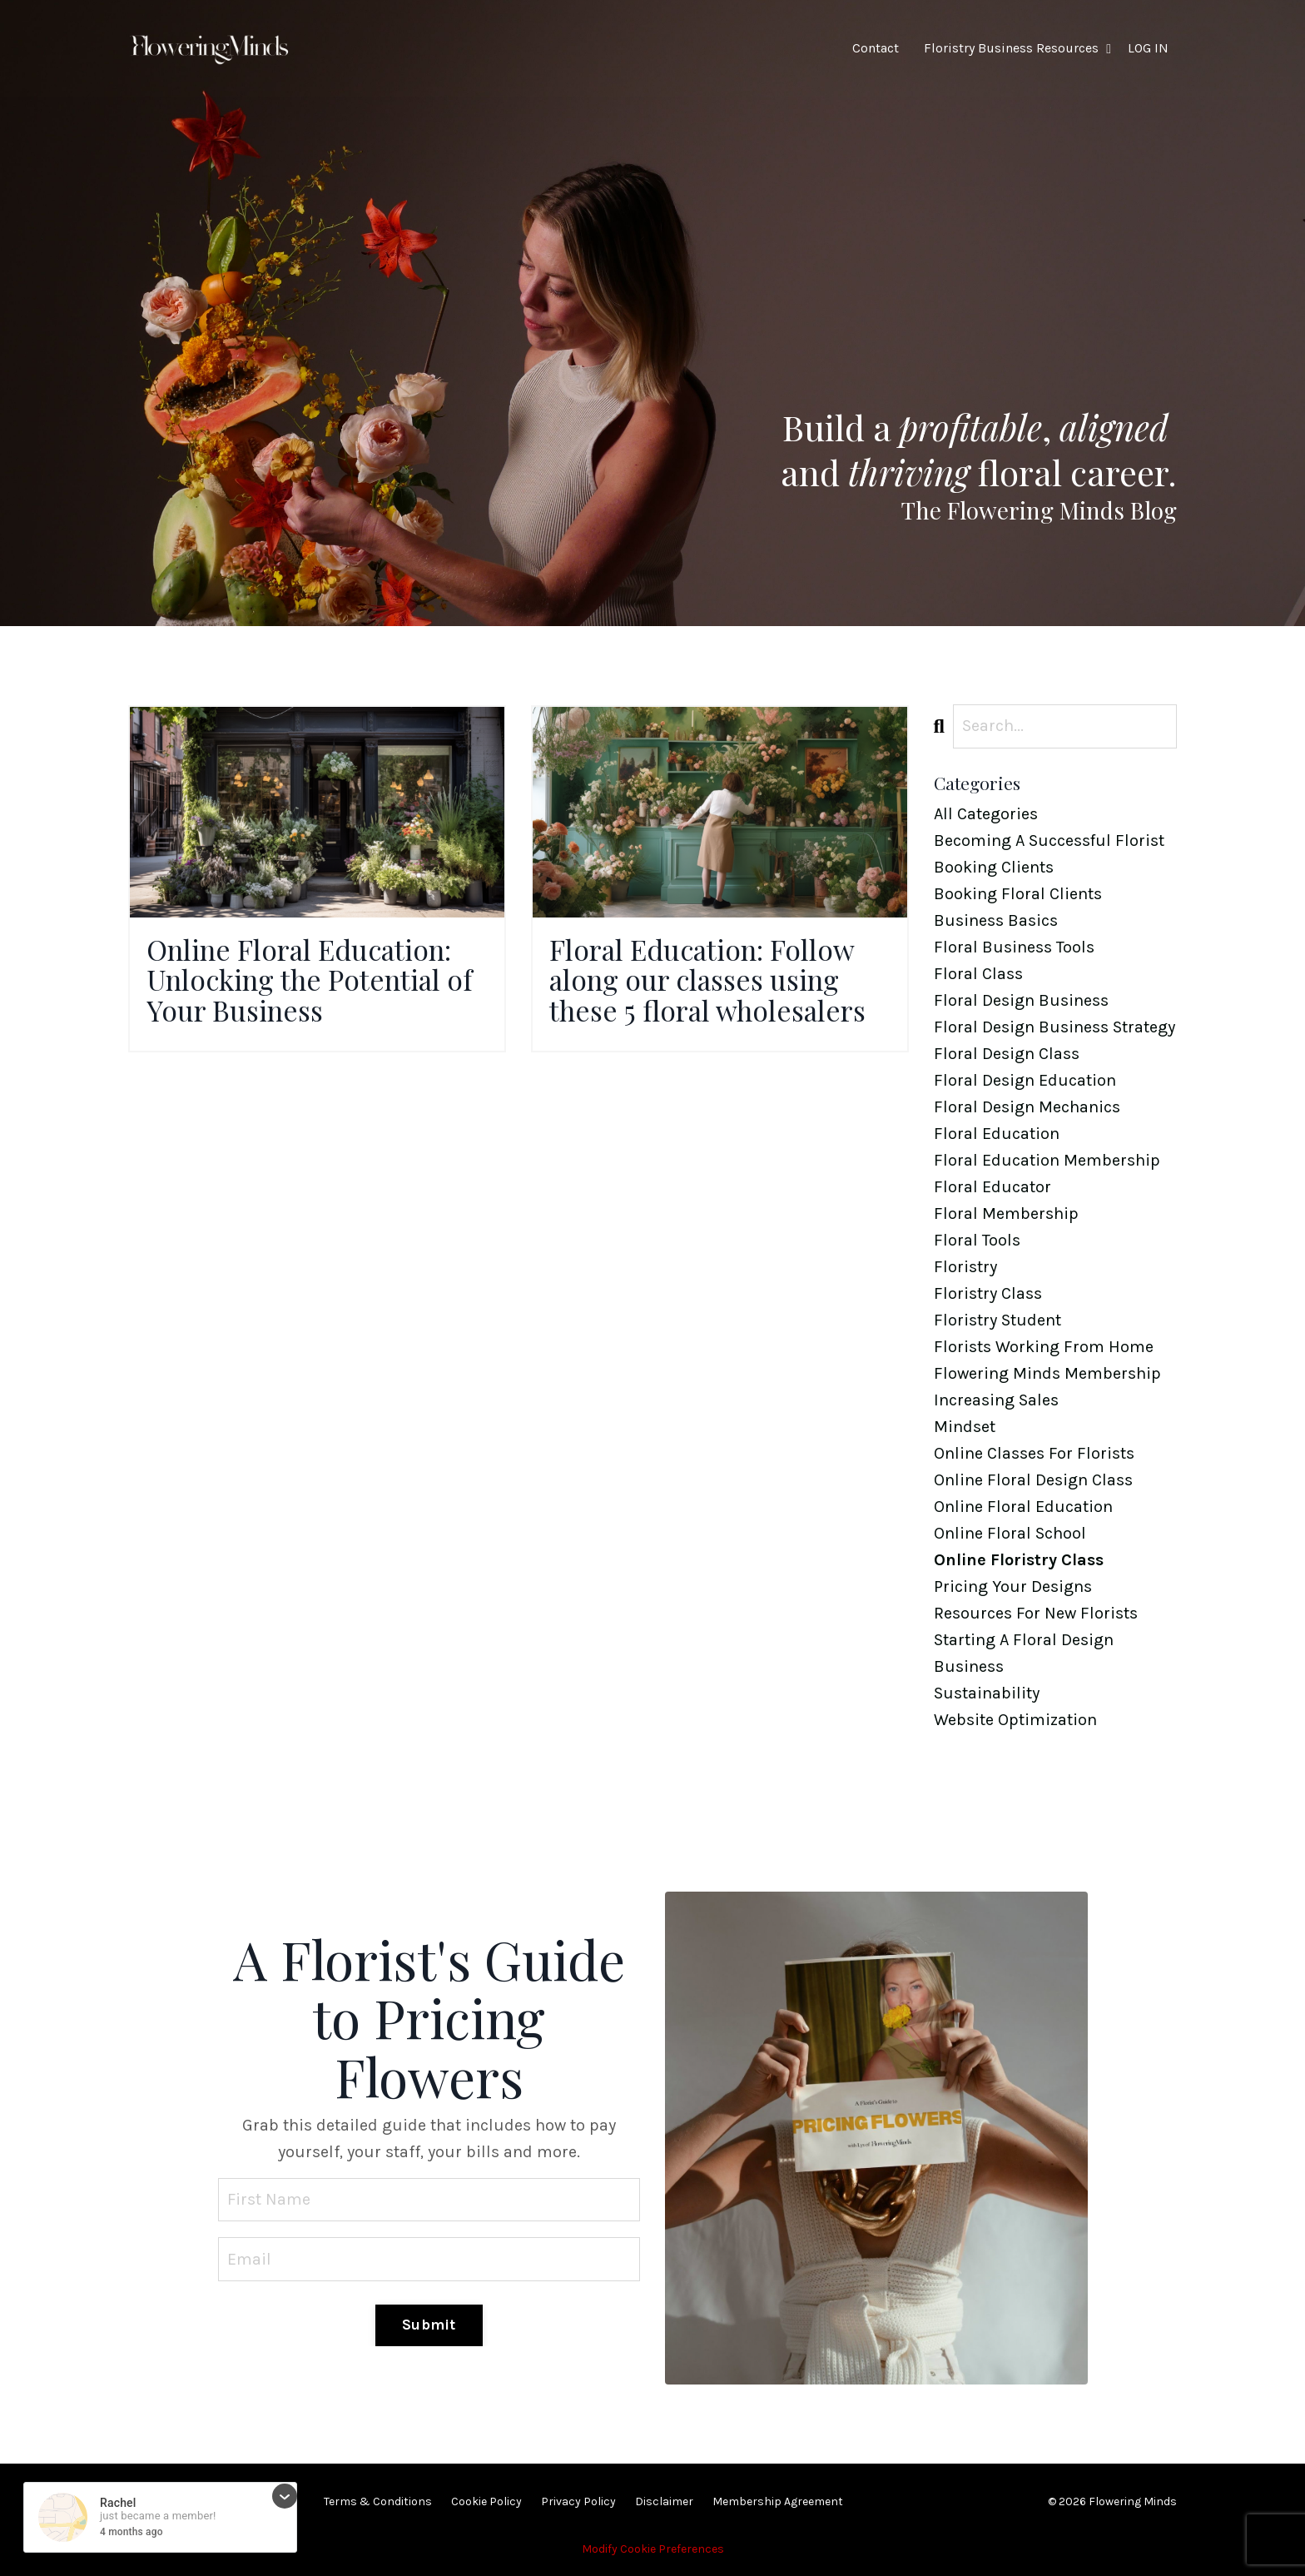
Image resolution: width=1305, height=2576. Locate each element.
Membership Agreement (777, 2501)
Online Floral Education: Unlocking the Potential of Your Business (313, 983)
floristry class (988, 1293)
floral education (996, 1133)
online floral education (1023, 1506)
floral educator (992, 1186)
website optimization (1015, 1719)
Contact (875, 48)
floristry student (997, 1320)
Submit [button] (429, 2325)
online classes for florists (1034, 1453)
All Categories (986, 813)
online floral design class (1033, 1479)
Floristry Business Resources (1017, 48)
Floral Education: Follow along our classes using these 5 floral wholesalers (719, 983)
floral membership (1006, 1213)
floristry (965, 1266)
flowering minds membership (1047, 1373)
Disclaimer (664, 2501)
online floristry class (1019, 1559)
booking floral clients (1018, 893)
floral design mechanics (1027, 1106)
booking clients (994, 867)
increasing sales (996, 1400)
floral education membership (1047, 1160)
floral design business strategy (1054, 1027)
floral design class (1006, 1053)
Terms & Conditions (378, 2501)
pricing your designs (1013, 1586)
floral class (978, 973)
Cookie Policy (486, 2501)
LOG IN (1148, 48)
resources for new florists (1036, 1613)
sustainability (987, 1693)
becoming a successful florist (1049, 840)
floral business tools (1014, 947)
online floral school (1010, 1533)
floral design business (1021, 1000)
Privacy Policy (578, 2501)
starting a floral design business (1024, 1653)
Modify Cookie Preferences (653, 2549)
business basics (996, 920)
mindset (964, 1426)
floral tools (977, 1240)
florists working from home (1044, 1346)
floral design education (1025, 1080)
